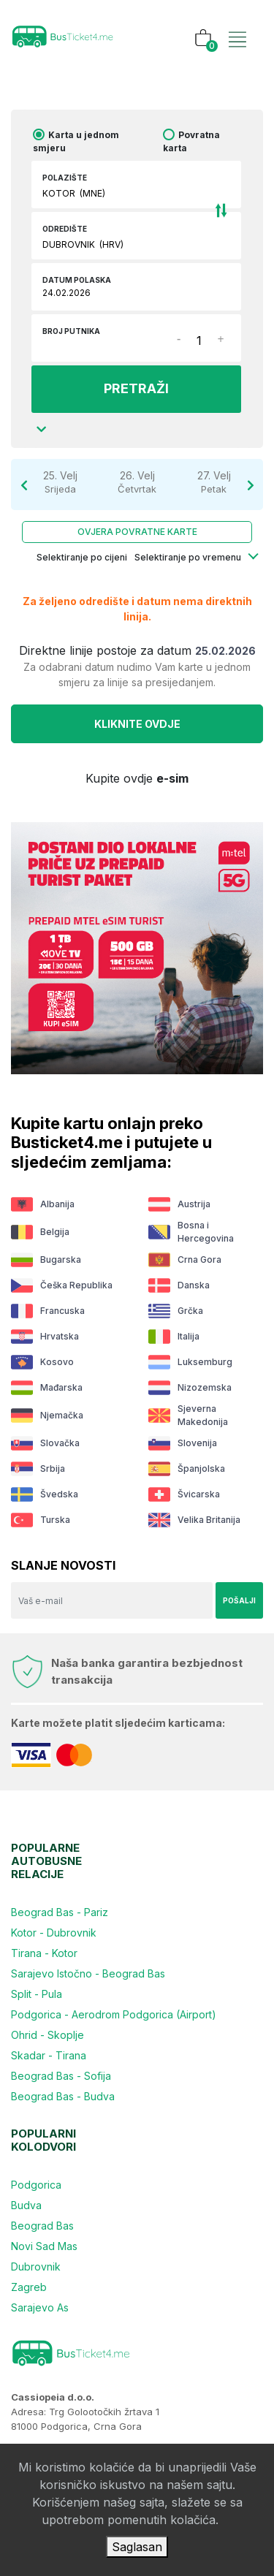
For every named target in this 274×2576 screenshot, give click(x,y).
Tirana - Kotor (44, 1953)
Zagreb (29, 2287)
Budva (26, 2205)
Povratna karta (191, 141)
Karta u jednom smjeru (76, 141)
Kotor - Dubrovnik (53, 1932)
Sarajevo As (40, 2307)
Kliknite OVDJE (137, 724)
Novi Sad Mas (44, 2246)
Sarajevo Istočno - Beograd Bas (88, 1973)
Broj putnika (71, 331)
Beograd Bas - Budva (63, 2096)
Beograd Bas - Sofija (61, 2076)
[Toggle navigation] (237, 24)
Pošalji (239, 1600)
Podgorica (36, 2184)
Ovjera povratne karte (137, 531)
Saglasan (137, 2546)
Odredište (64, 228)
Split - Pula (36, 1994)
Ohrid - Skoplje (47, 2035)
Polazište (64, 177)
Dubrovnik (36, 2266)
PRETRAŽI (136, 388)
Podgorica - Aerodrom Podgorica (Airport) (113, 2014)
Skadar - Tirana (48, 2055)
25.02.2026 (225, 651)
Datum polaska (76, 280)
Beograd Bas (42, 2225)
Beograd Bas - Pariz (59, 1912)
